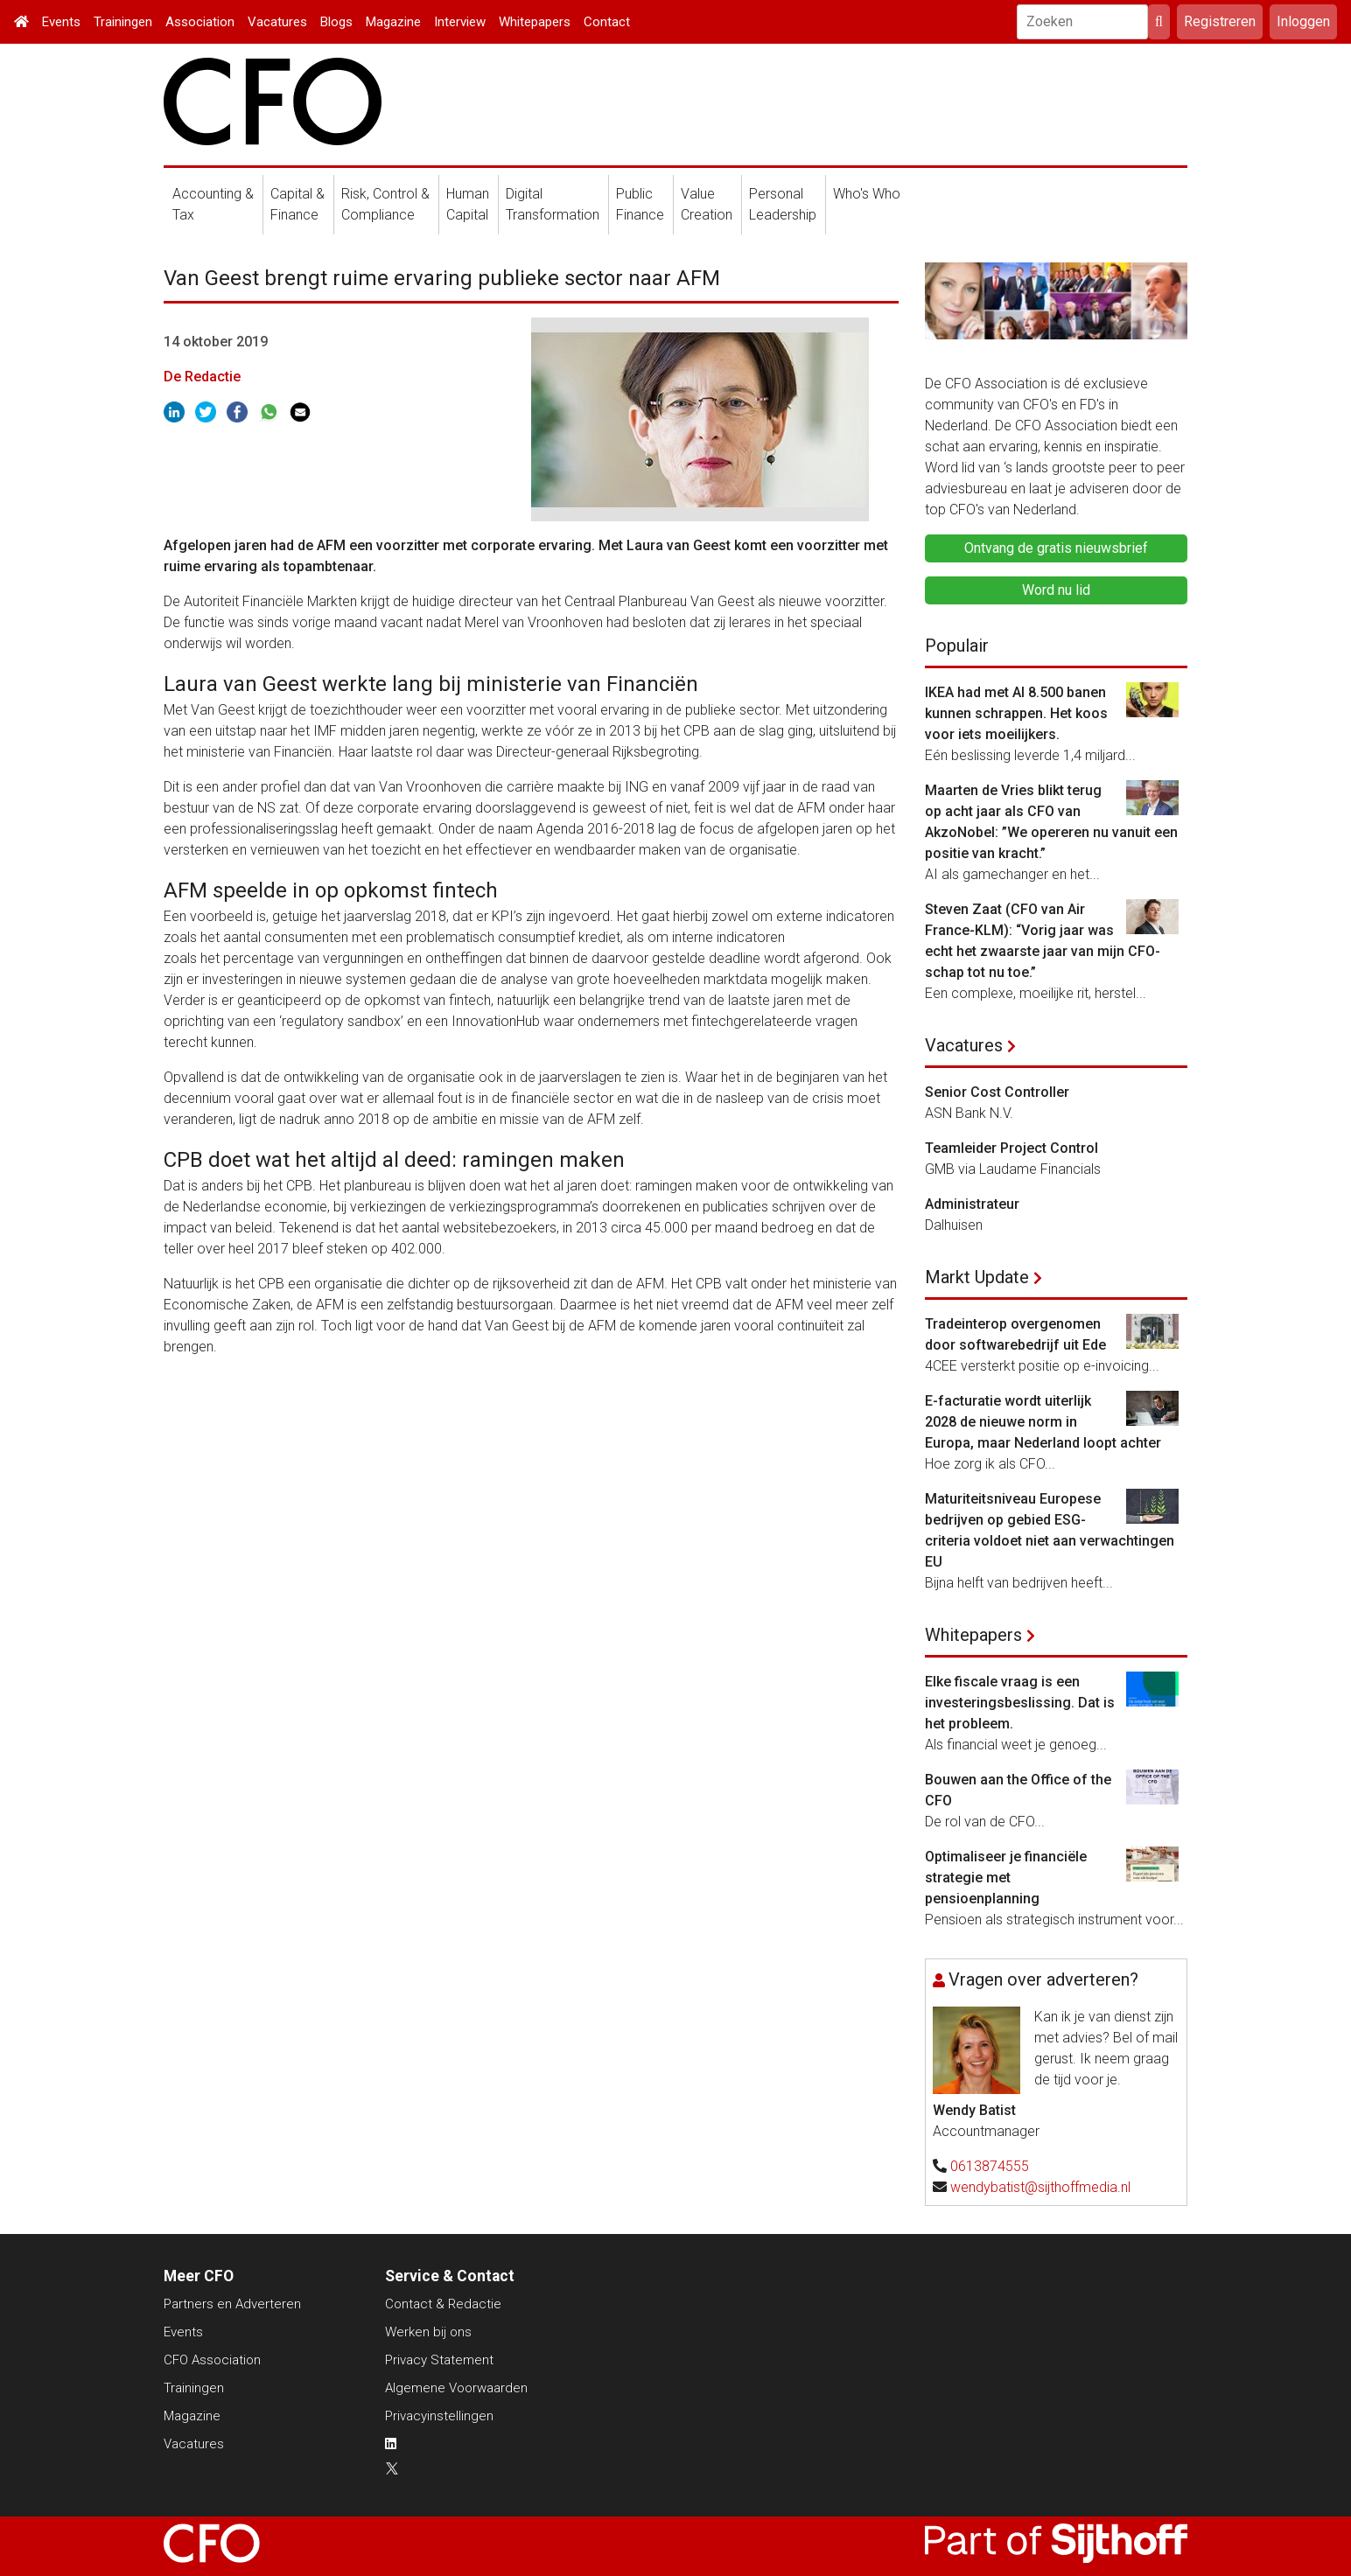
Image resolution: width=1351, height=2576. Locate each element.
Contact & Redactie (443, 2304)
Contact (607, 22)
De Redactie (202, 376)
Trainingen (123, 22)
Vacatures (277, 22)
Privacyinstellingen (439, 2416)
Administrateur (972, 1204)
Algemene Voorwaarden (456, 2388)
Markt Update (977, 1277)
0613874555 (989, 2166)
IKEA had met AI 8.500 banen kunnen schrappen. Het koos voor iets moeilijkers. (1016, 713)
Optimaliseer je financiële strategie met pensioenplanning (1006, 1877)
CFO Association (212, 2360)
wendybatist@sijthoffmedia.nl (1040, 2187)
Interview (460, 22)
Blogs (336, 22)
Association (199, 22)
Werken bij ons (428, 2332)
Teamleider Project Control (1011, 1148)
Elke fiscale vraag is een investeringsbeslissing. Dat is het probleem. (1020, 1702)
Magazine (393, 22)
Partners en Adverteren (232, 2304)
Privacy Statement (439, 2360)
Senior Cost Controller (997, 1092)
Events (61, 22)
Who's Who (866, 193)
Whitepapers (534, 22)
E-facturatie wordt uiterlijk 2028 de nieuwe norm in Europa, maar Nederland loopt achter (1043, 1422)
